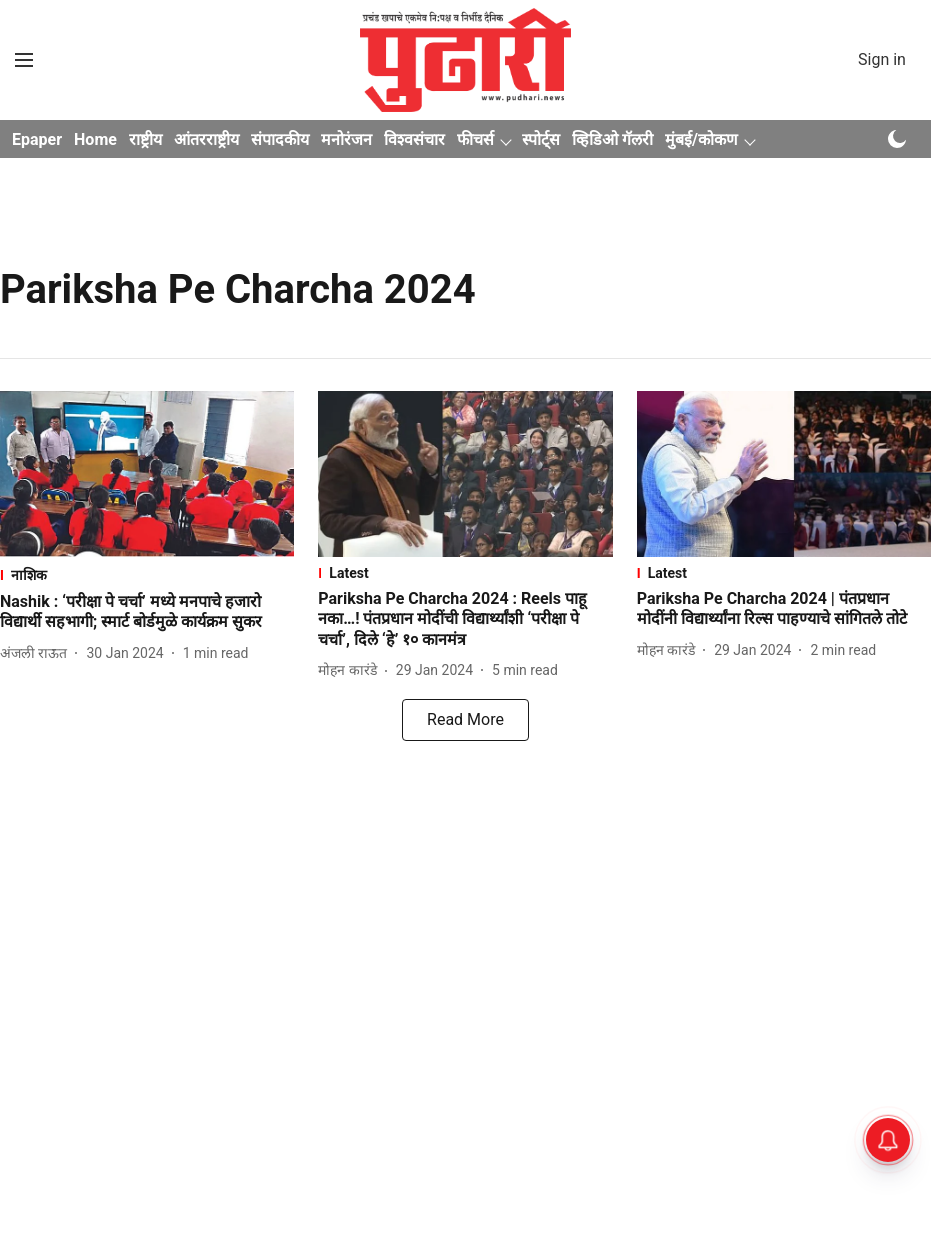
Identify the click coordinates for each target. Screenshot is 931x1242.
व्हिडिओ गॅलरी (612, 139)
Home (95, 139)
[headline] (147, 613)
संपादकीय (280, 139)
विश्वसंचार (414, 139)
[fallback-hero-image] (147, 474)
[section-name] (147, 574)
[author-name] (37, 653)
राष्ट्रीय (145, 139)
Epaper (37, 139)
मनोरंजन (346, 139)
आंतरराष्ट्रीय (206, 139)
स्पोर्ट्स (541, 139)
